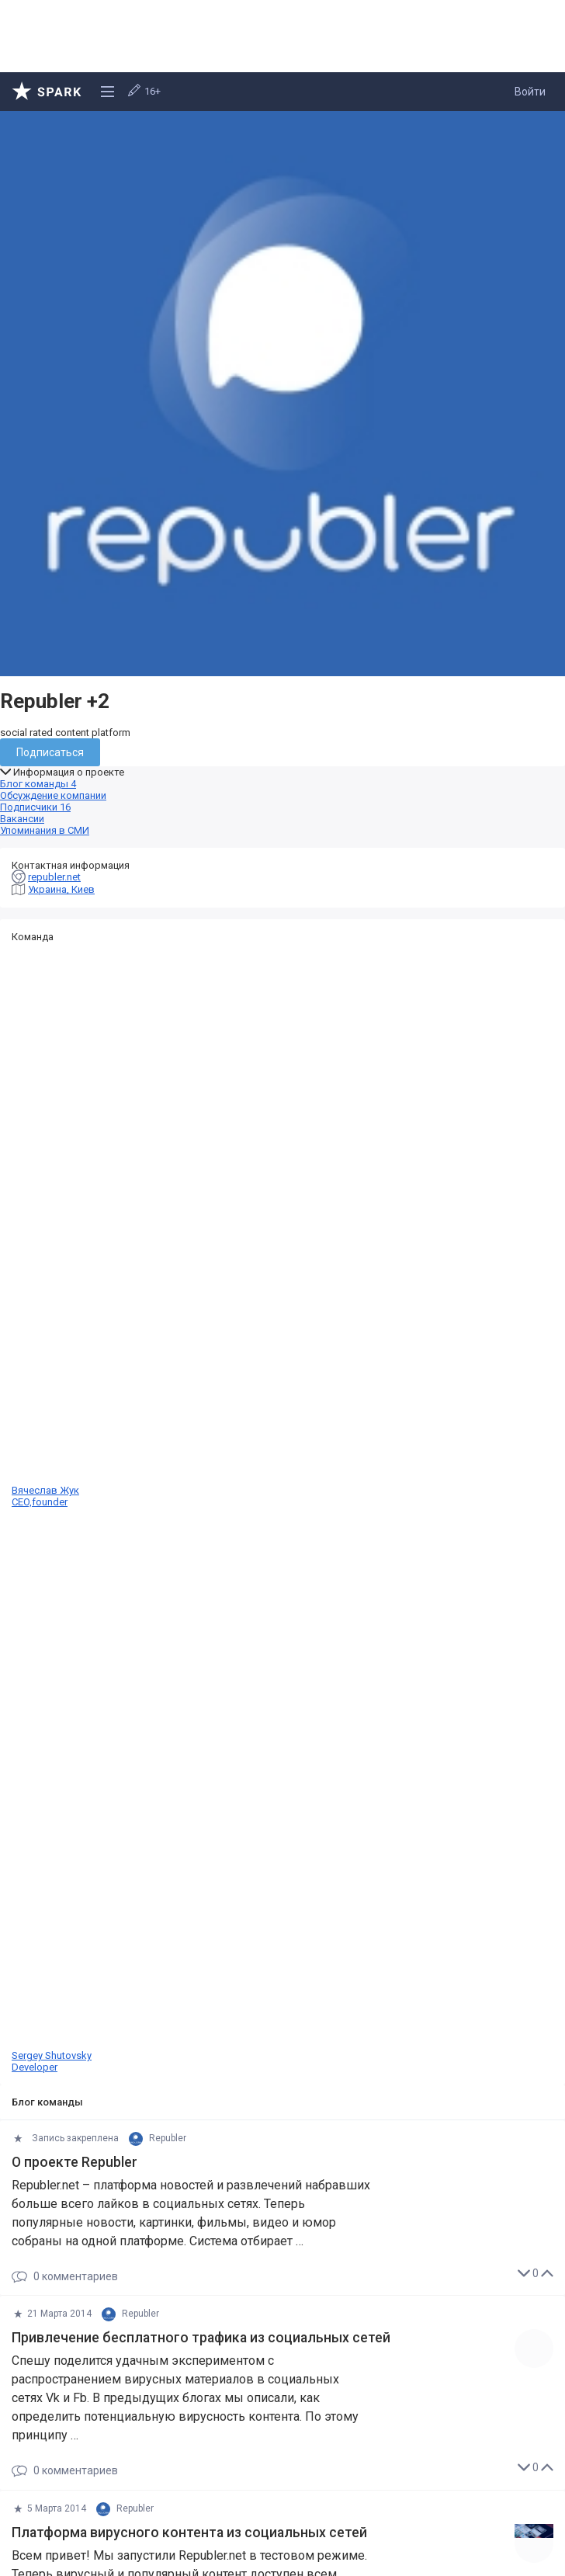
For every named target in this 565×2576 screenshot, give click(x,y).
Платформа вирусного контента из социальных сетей (189, 2532)
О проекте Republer (74, 2162)
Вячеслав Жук (282, 1225)
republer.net (54, 877)
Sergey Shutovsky (282, 1790)
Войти (530, 91)
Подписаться (50, 752)
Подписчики (35, 807)
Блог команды (38, 784)
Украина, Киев (61, 889)
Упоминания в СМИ (44, 830)
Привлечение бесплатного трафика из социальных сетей (201, 2337)
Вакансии (22, 819)
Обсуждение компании (53, 795)
